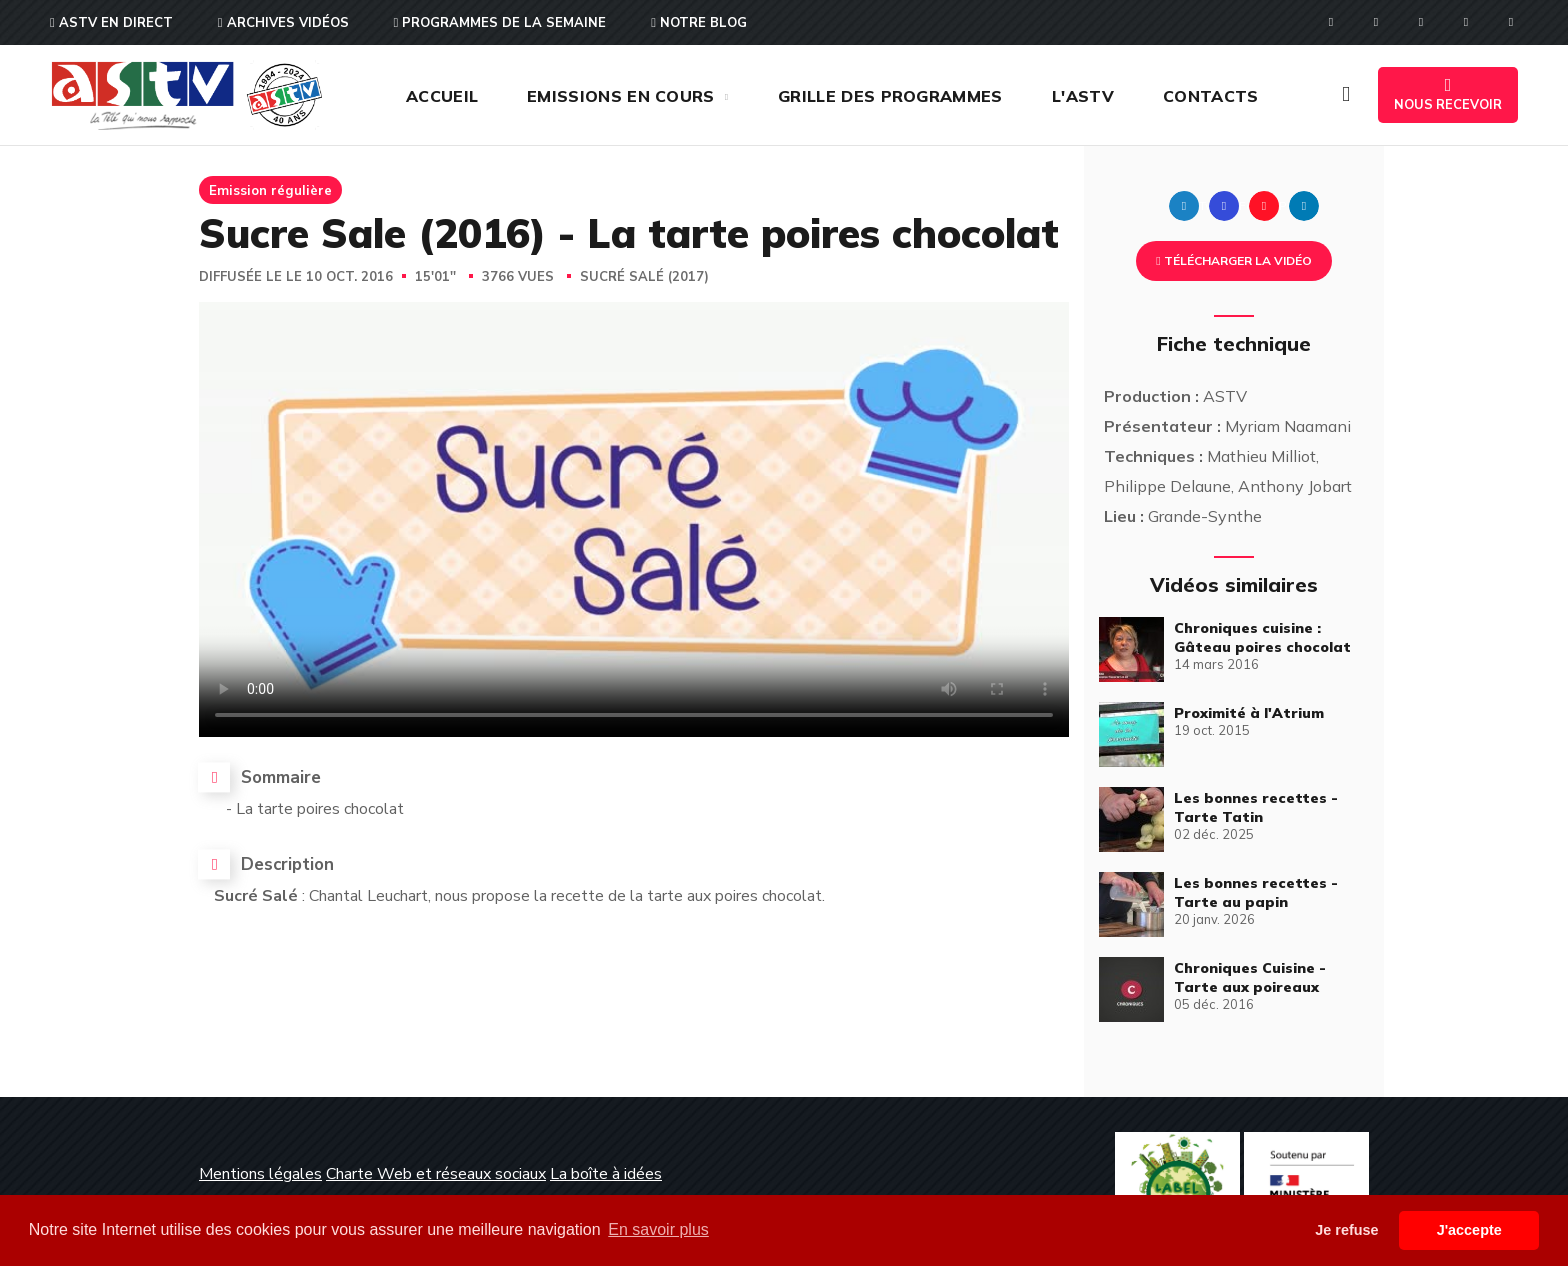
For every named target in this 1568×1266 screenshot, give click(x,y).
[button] (1346, 95)
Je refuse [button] (1346, 1230)
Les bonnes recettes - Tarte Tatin (1256, 807)
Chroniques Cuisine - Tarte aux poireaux (1250, 977)
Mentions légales (260, 1174)
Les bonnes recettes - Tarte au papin (1256, 892)
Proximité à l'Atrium (1249, 713)
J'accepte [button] (1469, 1230)
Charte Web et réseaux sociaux (436, 1174)
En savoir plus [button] (658, 1229)
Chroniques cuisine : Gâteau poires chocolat (1262, 637)
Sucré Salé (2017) (644, 277)
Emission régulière (270, 190)
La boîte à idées (606, 1174)
